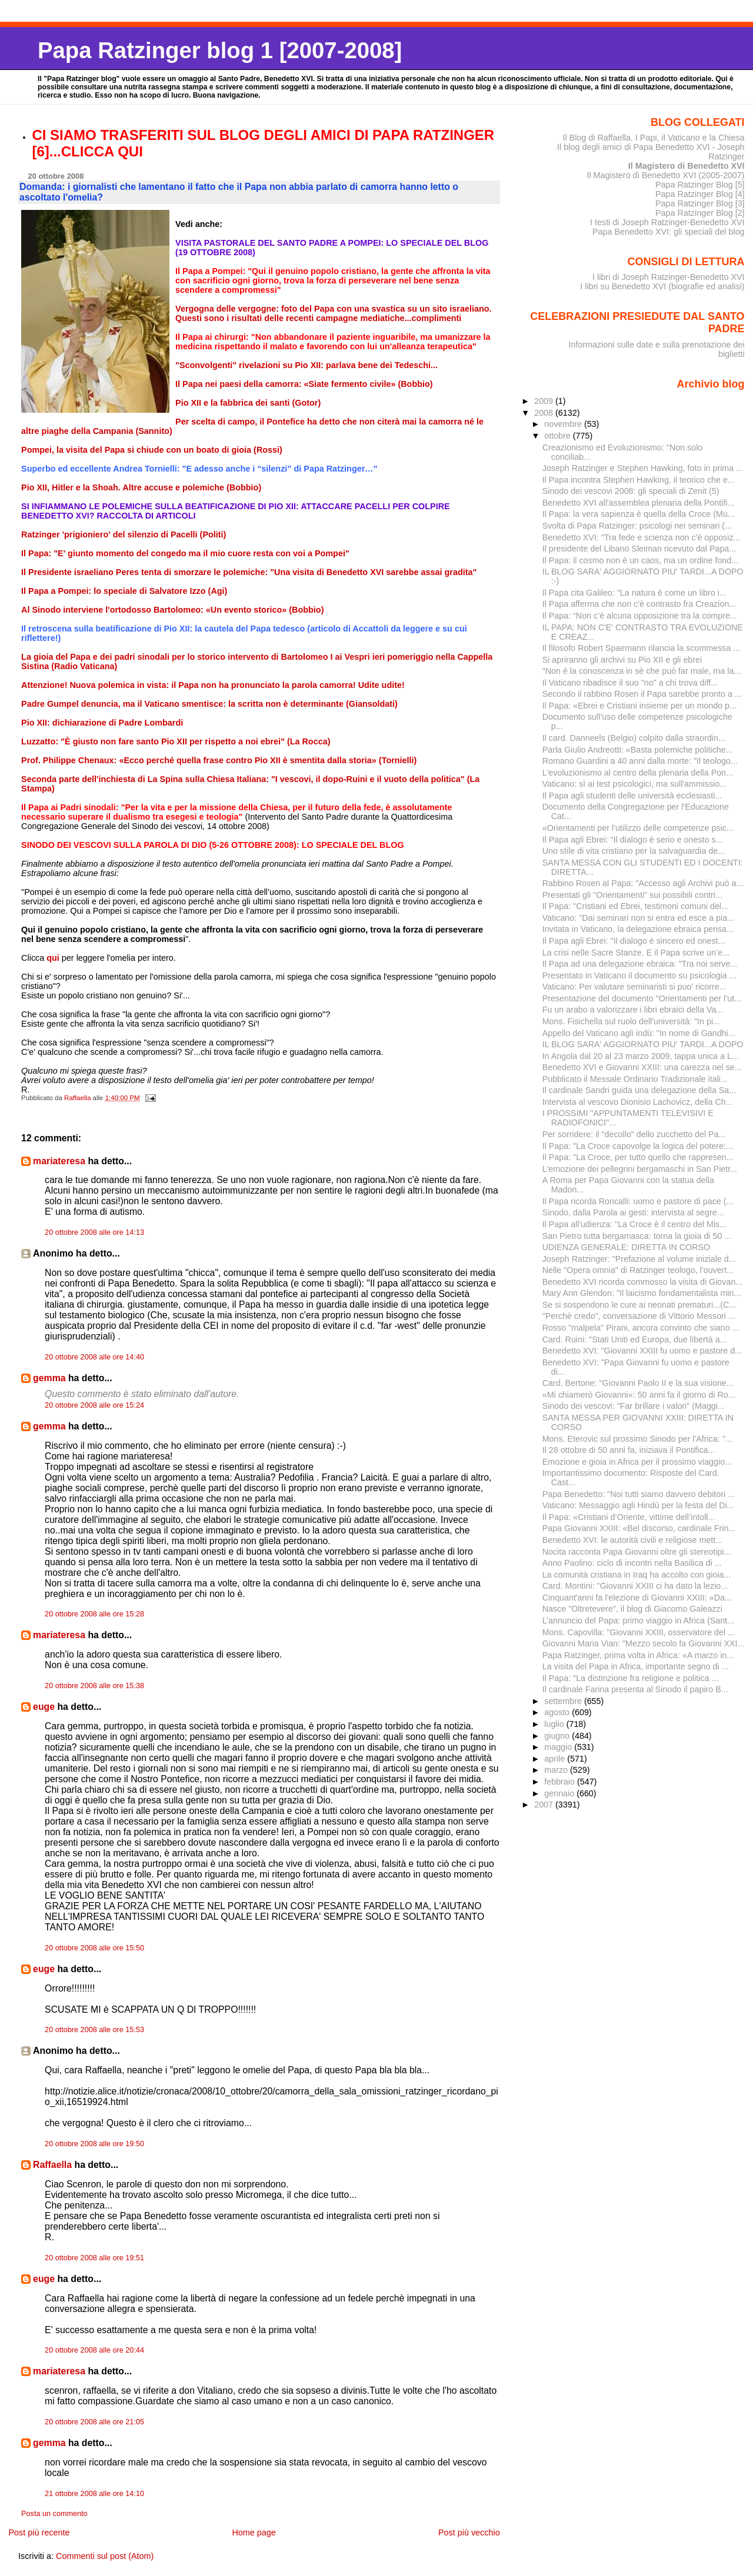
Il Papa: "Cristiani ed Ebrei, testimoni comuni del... (635, 906)
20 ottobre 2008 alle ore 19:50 (94, 2144)
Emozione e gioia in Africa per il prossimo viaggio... (637, 1461)
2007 (544, 1804)
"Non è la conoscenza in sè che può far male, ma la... (641, 671)
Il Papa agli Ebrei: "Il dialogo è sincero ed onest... (633, 940)
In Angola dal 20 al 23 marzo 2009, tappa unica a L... (640, 1056)
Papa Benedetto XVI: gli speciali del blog (668, 231)
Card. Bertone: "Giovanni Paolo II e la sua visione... (638, 1383)
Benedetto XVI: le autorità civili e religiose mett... (632, 1540)
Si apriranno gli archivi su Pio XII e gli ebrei (622, 659)
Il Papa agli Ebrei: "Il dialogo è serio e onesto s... (632, 839)
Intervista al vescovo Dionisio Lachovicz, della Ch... (637, 1102)
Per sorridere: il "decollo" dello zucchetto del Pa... (634, 1134)
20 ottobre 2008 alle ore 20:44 (94, 2350)
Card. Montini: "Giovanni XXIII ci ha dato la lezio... (635, 1586)
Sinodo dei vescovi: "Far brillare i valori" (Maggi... (633, 1406)
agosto (558, 1712)
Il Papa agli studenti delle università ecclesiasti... (632, 795)
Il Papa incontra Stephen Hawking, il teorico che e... (638, 480)
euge (44, 1707)
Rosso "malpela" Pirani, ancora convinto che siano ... (640, 1327)
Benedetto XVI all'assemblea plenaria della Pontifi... (638, 502)
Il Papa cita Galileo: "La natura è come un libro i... (634, 592)
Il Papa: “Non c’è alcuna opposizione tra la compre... (639, 615)
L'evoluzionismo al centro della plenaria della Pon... (637, 772)
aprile (555, 1758)
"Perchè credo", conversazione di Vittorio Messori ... (638, 1316)
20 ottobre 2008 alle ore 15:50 (94, 1948)
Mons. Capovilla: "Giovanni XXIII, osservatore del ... (638, 1632)
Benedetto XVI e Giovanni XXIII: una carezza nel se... (642, 1067)
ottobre (558, 435)
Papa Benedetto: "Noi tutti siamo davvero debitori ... (638, 1494)
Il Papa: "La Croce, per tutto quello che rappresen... (638, 1157)
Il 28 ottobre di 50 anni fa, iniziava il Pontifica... (628, 1450)
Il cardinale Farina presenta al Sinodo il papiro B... (635, 1689)
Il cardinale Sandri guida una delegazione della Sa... (639, 1090)
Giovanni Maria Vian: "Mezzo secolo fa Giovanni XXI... (643, 1643)
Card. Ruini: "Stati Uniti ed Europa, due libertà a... (634, 1339)
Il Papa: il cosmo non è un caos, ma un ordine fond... (640, 560)
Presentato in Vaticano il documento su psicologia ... (639, 975)
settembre (564, 1701)
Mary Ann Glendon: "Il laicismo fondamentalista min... (641, 1293)
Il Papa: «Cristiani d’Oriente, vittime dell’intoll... (628, 1517)
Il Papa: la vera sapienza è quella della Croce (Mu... (638, 514)
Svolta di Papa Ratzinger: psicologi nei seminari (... (637, 525)
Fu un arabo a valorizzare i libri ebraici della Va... (633, 1009)
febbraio (560, 1781)
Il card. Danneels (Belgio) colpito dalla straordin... (633, 738)
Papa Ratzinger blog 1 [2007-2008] (220, 50)
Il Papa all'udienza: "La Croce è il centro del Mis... (634, 1224)
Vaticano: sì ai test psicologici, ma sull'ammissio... (634, 783)
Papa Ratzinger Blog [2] (700, 213)
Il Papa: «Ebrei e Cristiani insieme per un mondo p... (639, 705)
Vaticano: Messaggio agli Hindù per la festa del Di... (638, 1505)
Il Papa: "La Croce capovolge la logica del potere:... (637, 1146)
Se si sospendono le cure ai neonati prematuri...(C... (639, 1304)
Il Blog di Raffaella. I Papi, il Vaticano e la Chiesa (653, 137)
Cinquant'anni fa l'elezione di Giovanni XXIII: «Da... (637, 1597)
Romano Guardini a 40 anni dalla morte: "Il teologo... (640, 761)
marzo (557, 1770)
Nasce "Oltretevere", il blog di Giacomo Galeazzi (632, 1608)
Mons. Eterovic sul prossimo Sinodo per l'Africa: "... (637, 1439)
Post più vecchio (469, 2532)
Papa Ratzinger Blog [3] (700, 203)
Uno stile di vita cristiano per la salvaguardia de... (633, 851)
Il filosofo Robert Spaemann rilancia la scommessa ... (641, 648)
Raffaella (52, 2165)
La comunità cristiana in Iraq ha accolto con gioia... (636, 1574)
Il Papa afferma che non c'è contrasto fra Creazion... (639, 604)
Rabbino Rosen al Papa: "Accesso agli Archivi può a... (643, 883)
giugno (558, 1735)
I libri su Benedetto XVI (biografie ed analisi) (662, 286)
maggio (559, 1747)
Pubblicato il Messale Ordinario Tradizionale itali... (635, 1079)
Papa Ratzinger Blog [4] (700, 194)
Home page (253, 2532)
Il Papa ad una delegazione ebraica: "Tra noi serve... (640, 963)
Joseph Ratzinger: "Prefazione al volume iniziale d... (639, 1259)
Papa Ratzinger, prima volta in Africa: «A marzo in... (638, 1655)
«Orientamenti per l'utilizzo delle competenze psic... (638, 828)
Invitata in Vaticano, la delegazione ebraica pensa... (638, 929)
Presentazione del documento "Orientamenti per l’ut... (641, 998)
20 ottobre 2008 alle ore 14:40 (94, 1357)
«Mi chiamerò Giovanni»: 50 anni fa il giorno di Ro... (638, 1394)
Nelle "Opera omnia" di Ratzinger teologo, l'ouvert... (638, 1270)
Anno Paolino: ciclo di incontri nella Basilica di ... (632, 1563)
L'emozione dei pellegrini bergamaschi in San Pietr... (639, 1169)
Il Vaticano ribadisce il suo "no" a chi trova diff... (630, 682)
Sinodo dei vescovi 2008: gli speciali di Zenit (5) (630, 491)
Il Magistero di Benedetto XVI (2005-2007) (665, 175)
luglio (555, 1724)
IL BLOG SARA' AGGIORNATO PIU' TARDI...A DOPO (643, 1044)
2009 (544, 401)
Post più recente (38, 2532)
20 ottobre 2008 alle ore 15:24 (94, 1405)
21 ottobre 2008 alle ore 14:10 (94, 2494)
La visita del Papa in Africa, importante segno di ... (635, 1666)
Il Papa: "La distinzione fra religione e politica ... (630, 1678)
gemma (49, 1378)
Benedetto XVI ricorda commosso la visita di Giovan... (642, 1282)
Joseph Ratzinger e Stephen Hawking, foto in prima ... (642, 468)
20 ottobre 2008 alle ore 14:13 (94, 1232)
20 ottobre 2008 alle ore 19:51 (94, 2258)
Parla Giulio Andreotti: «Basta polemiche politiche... (637, 749)
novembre (564, 424)
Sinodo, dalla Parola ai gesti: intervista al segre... (633, 1212)
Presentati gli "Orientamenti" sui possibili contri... (632, 895)
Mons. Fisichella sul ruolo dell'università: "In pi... (631, 1021)
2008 (544, 412)
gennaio (560, 1793)
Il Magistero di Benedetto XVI (686, 166)
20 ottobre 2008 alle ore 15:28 (94, 1614)
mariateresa (59, 1161)
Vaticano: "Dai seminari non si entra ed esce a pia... (638, 918)
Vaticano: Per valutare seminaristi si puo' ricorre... (634, 986)
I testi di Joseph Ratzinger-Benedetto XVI (667, 222)
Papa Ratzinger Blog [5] (700, 184)
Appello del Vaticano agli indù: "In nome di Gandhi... (638, 1033)
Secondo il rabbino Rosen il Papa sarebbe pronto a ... (642, 694)
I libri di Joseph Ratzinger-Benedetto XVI (668, 277)
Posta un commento (54, 2514)
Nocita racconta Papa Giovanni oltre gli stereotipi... (636, 1551)
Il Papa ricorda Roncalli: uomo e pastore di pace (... (638, 1201)
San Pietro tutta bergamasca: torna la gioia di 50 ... (637, 1236)
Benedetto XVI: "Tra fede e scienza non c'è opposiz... (641, 537)
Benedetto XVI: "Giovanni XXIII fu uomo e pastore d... (642, 1350)
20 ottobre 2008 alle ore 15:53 (94, 2030)
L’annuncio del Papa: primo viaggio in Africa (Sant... (638, 1620)
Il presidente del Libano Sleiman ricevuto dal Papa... (639, 548)
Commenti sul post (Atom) (105, 2556)
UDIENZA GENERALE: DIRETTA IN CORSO (626, 1247)
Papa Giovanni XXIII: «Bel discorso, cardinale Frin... (639, 1528)
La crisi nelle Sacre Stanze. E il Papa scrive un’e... (635, 952)
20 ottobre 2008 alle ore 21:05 (94, 2422)
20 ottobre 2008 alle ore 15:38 (94, 1686)
